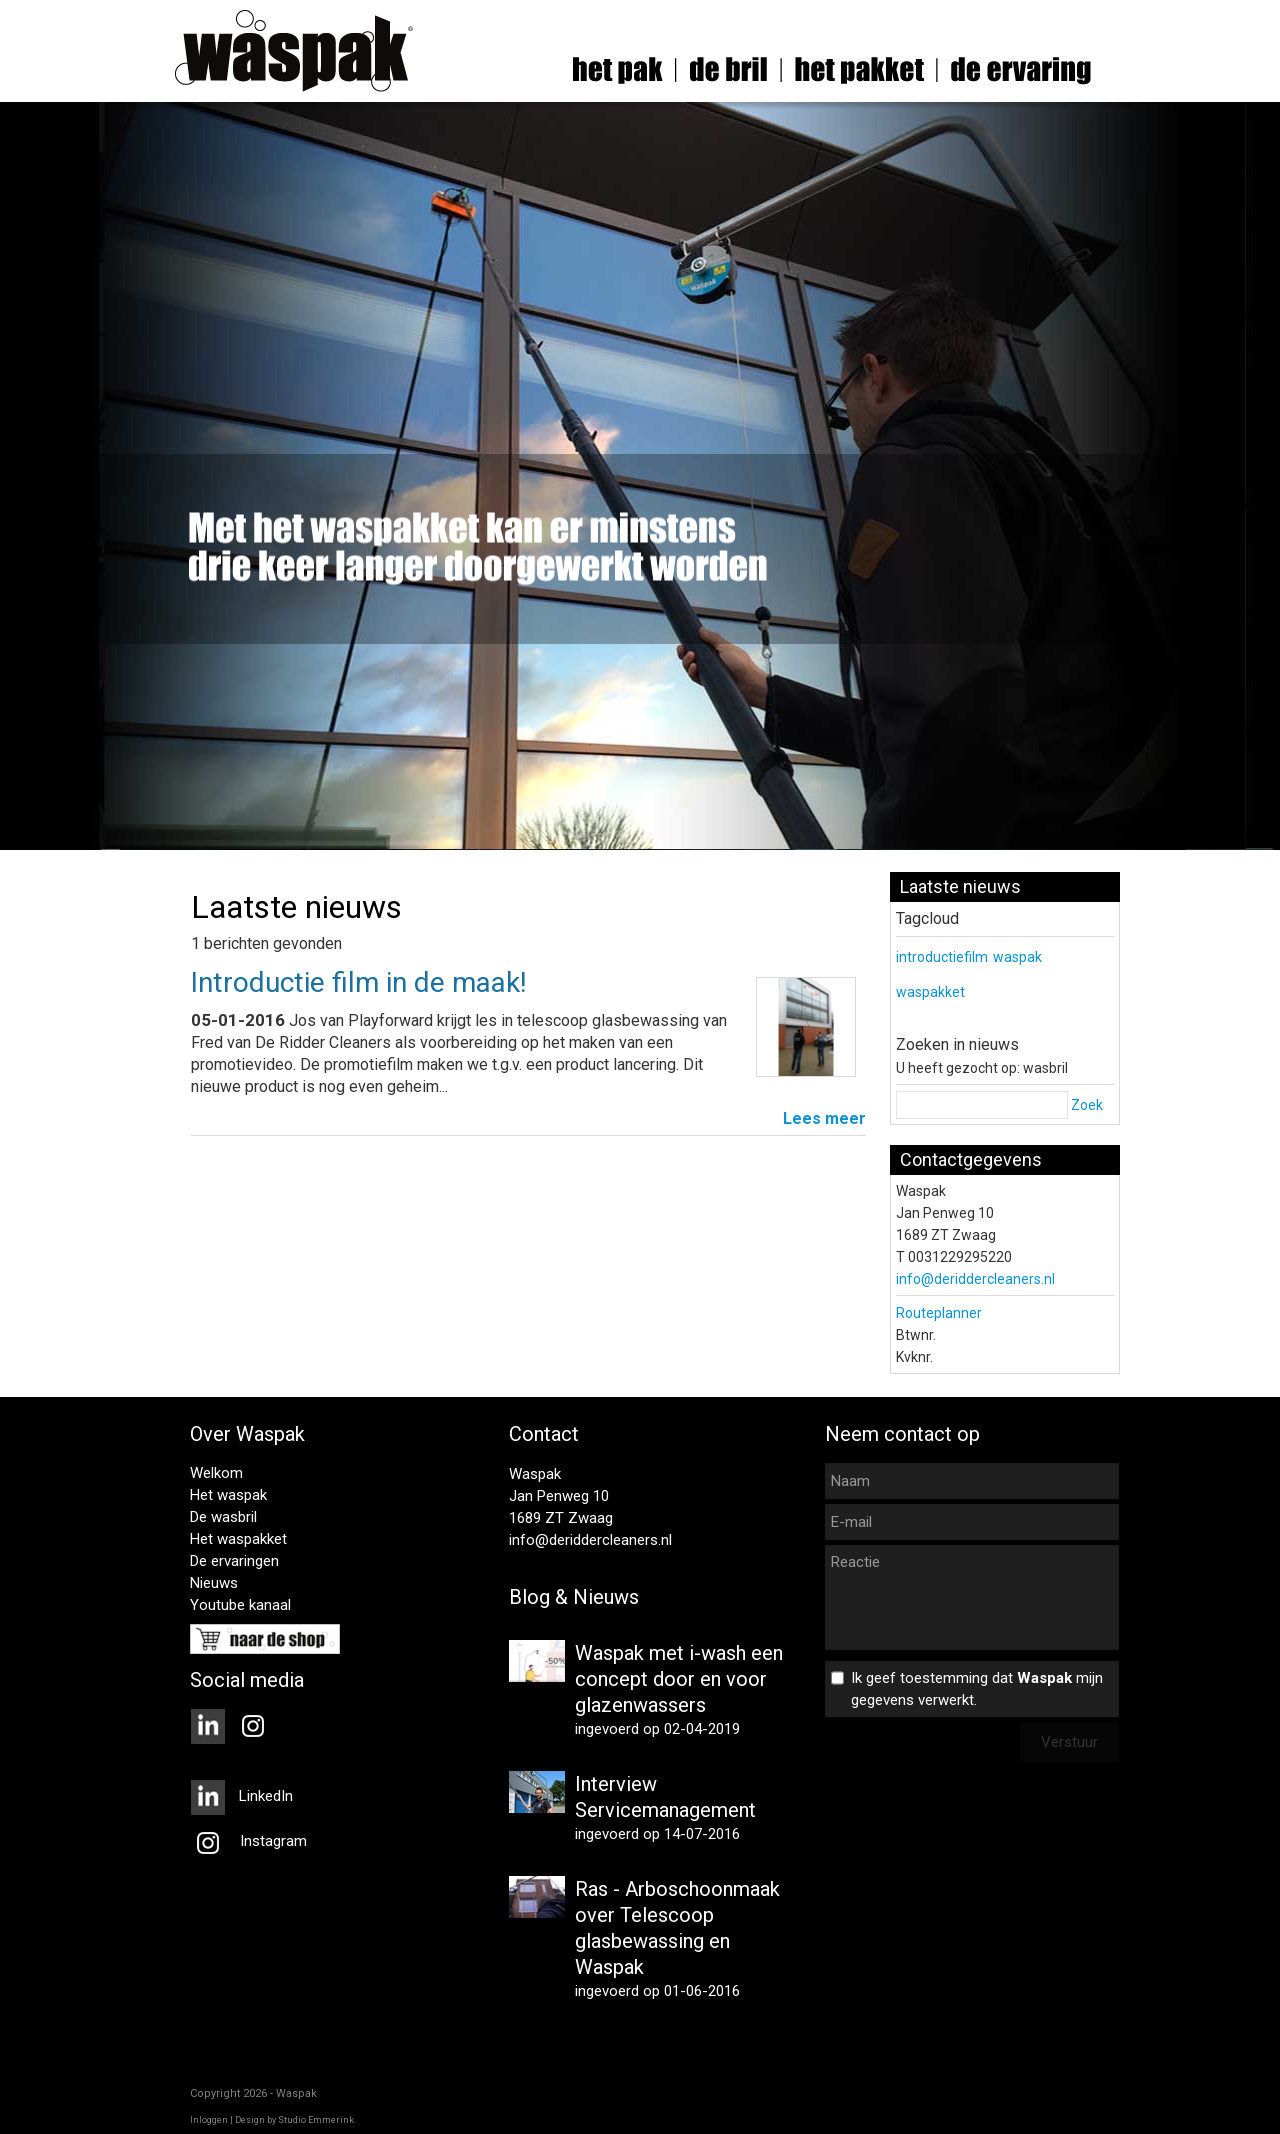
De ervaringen (234, 1561)
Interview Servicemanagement (665, 1797)
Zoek (1087, 1105)
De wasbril (223, 1517)
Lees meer (824, 1118)
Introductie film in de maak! (359, 982)
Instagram (248, 1841)
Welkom (216, 1473)
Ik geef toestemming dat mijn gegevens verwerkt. (977, 1689)
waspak (1017, 957)
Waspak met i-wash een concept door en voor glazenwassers (679, 1679)
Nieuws (214, 1583)
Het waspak (228, 1495)
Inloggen (209, 2120)
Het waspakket (238, 1539)
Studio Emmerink (316, 2120)
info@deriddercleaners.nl (975, 1279)
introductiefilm (942, 957)
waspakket (930, 992)
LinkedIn (241, 1796)
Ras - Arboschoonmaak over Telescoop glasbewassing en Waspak (677, 1928)
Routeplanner (939, 1313)
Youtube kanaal (240, 1605)
